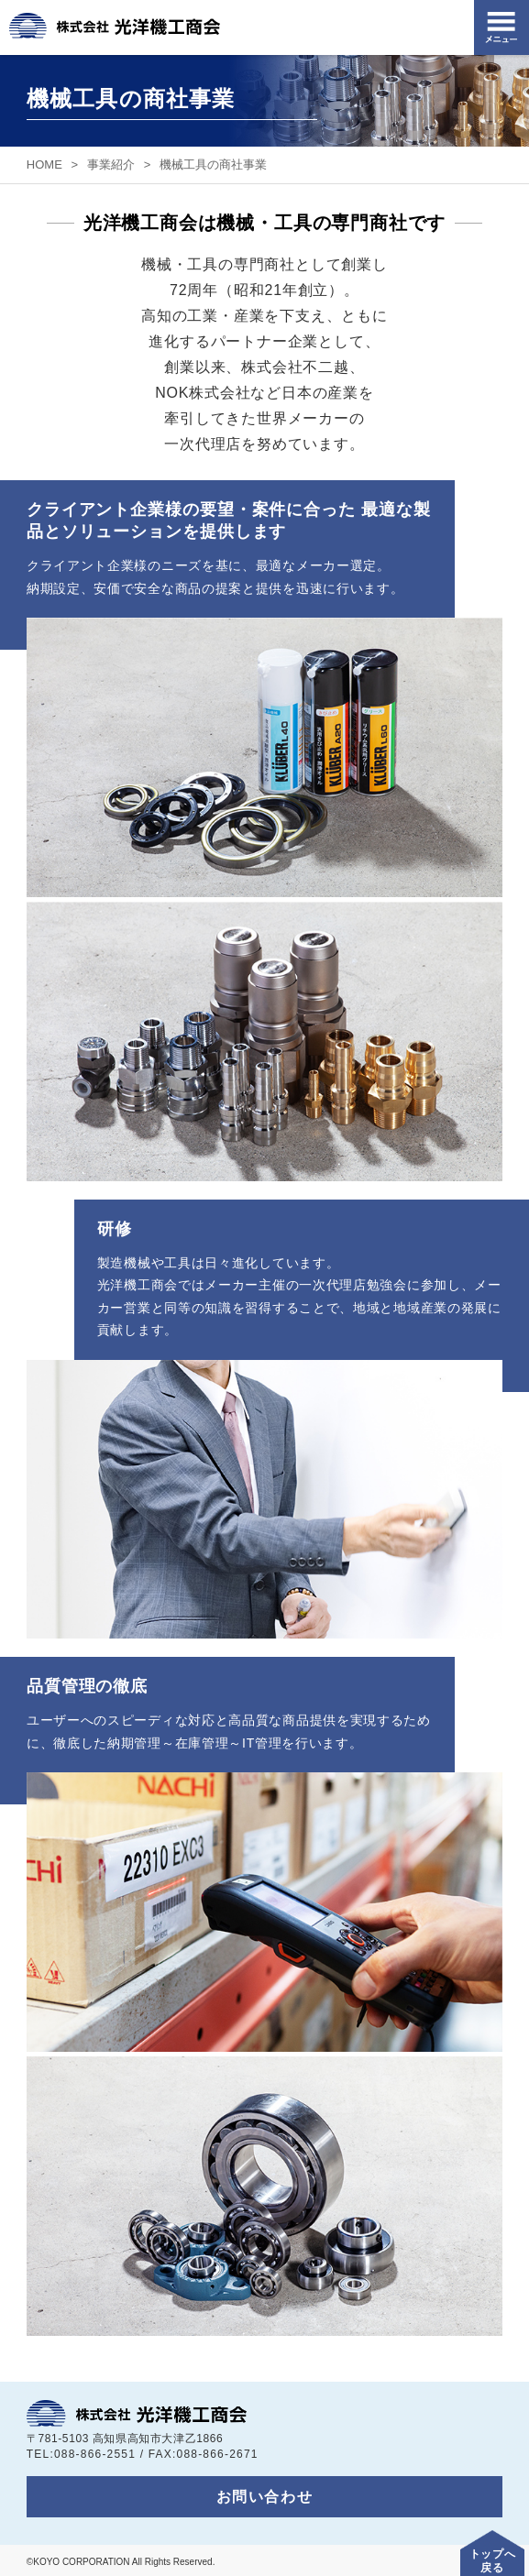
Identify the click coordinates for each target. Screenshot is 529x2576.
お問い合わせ (265, 2497)
